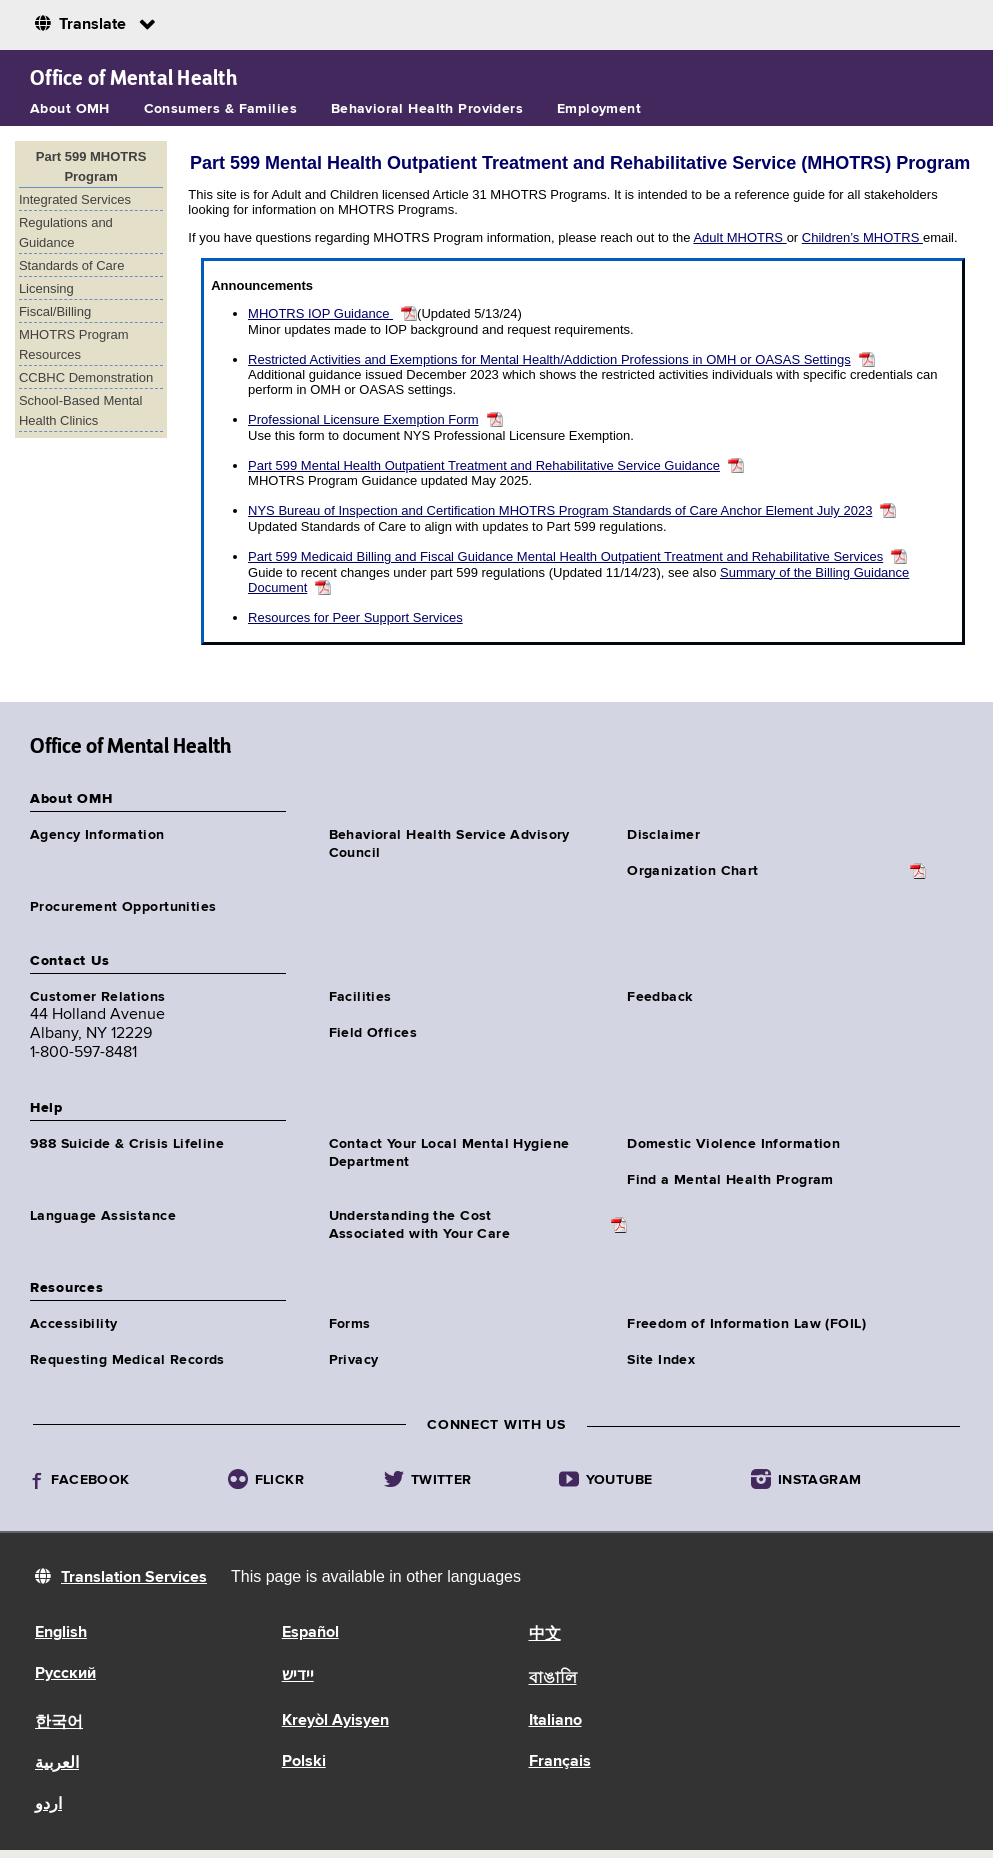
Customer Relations (98, 997)
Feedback (659, 997)
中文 (545, 1635)
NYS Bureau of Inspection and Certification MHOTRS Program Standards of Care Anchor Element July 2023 (560, 510)
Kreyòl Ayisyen (335, 1721)
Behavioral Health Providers (427, 109)
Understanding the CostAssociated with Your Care (420, 1225)
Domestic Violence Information (733, 1144)
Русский (65, 1674)
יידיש (298, 1676)
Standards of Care (72, 265)
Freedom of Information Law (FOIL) (746, 1324)
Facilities (360, 997)
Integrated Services (75, 199)
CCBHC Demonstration (86, 377)
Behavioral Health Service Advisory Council (449, 844)
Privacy (354, 1360)
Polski (304, 1762)
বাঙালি (553, 1679)
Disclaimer (663, 835)
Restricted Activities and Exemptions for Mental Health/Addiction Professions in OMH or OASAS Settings (549, 359)
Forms (350, 1324)
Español (310, 1633)
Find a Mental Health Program (730, 1180)
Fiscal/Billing (55, 311)
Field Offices (373, 1033)
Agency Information (97, 835)
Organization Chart (693, 871)
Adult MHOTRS (739, 237)
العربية (57, 1764)
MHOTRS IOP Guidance (320, 313)
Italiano (555, 1721)
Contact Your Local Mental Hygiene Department (449, 1153)
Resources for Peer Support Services (355, 617)
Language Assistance (103, 1216)
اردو (48, 1805)
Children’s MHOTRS (862, 237)
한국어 (59, 1723)
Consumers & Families (220, 109)
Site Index (661, 1360)
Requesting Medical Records (127, 1360)
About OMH (70, 109)
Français (560, 1762)
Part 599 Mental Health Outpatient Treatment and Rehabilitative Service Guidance (484, 465)
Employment (599, 109)
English (61, 1633)
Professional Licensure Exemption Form (363, 419)
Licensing (46, 288)
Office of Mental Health (133, 78)
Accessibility (73, 1324)
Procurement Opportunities (123, 907)
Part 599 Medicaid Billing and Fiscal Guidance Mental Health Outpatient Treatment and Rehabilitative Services (565, 556)
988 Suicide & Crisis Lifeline (127, 1144)
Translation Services (134, 1578)
